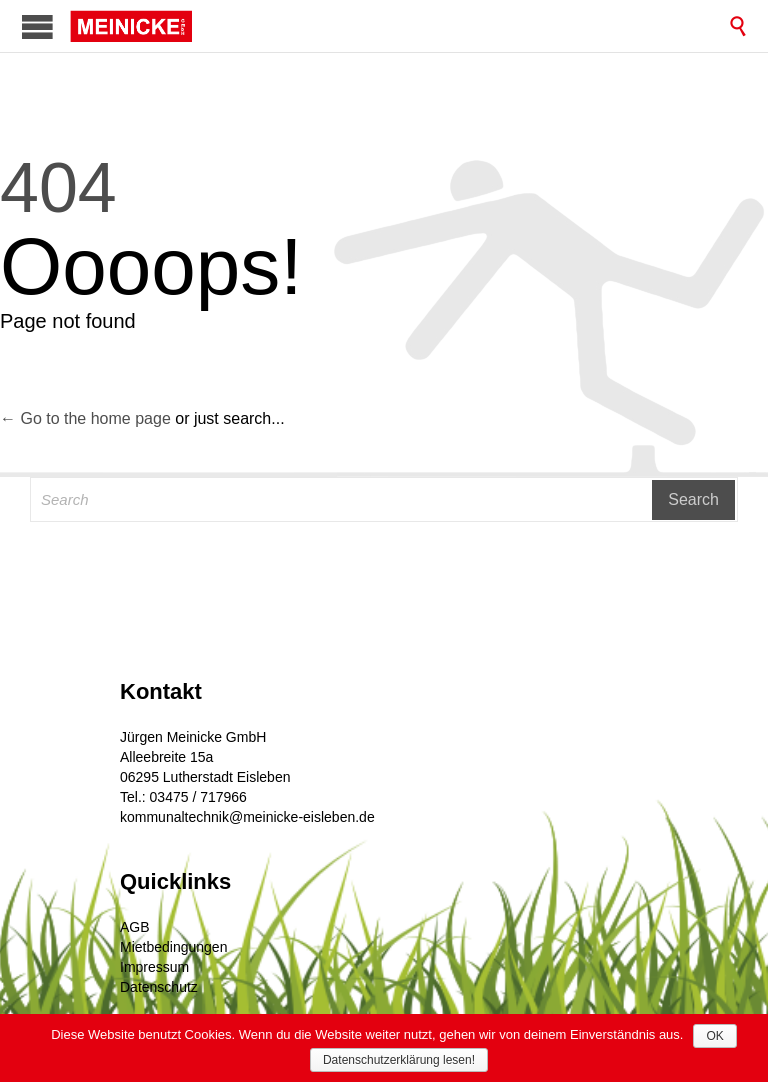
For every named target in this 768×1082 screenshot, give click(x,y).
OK (714, 1036)
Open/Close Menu (37, 26)
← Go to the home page (85, 418)
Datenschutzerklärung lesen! (399, 1060)
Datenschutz (159, 987)
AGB (135, 927)
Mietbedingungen (173, 947)
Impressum (154, 967)
